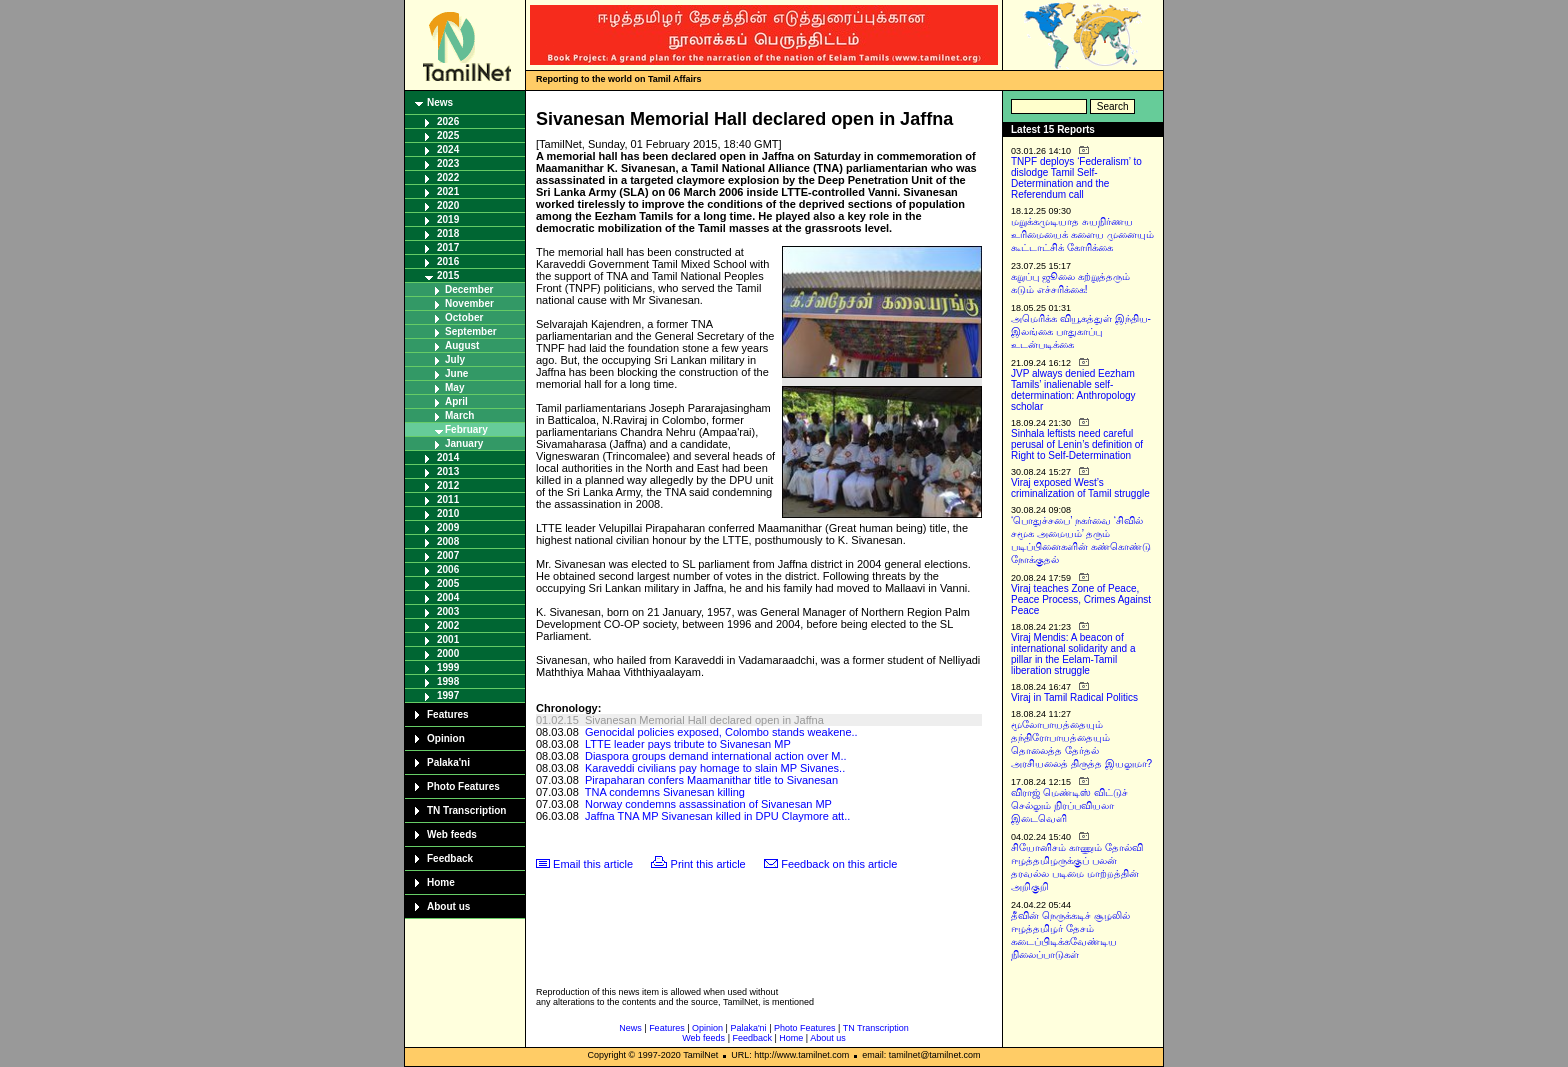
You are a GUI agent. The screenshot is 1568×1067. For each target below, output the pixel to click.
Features (448, 714)
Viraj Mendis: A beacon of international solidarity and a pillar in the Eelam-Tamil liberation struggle (1073, 654)
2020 (448, 205)
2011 (448, 499)
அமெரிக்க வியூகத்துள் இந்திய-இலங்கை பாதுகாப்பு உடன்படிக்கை (1081, 331)
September (471, 331)
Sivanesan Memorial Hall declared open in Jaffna (704, 720)
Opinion (446, 738)
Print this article (708, 864)
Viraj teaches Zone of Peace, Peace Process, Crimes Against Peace (1081, 599)
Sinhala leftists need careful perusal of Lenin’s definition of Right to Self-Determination (1077, 444)
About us (448, 906)
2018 (448, 233)
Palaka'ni (448, 762)
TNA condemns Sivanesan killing (665, 792)
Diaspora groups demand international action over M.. (716, 756)
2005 (448, 583)
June (456, 373)
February (466, 429)
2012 (448, 485)
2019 (448, 219)
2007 (448, 555)
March (459, 415)
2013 (448, 471)
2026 (448, 121)
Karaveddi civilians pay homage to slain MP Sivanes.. (715, 768)
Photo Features (463, 786)
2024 (448, 149)
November (469, 303)
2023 (448, 163)
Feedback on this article (839, 864)
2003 (448, 611)
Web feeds (452, 834)
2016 (448, 261)
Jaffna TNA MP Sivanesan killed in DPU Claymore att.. (717, 816)
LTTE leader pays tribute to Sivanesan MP (688, 744)
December (469, 289)
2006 (448, 569)
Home (441, 882)
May (454, 387)
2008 (448, 541)
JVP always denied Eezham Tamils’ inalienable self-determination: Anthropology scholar (1073, 390)
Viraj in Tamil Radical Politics (1074, 697)
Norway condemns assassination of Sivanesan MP (708, 804)
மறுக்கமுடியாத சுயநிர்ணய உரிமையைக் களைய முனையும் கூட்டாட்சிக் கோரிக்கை (1082, 234)
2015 (448, 275)
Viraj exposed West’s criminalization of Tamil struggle (1080, 488)
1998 (448, 681)
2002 (448, 625)
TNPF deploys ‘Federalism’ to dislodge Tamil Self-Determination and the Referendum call (1076, 178)
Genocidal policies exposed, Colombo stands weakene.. (721, 732)
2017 (448, 247)
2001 (448, 639)
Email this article (593, 864)
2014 (448, 457)
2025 (448, 135)
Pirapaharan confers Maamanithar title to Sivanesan (711, 780)
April (456, 401)
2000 (448, 653)
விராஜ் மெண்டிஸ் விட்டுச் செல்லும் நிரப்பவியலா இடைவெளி (1069, 805)
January (464, 443)
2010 (448, 513)
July (455, 359)
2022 (448, 177)
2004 (448, 597)
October (464, 317)
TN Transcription (466, 810)
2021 (448, 191)
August (462, 345)
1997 (448, 695)
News (440, 102)
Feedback (450, 858)
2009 (448, 527)
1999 (448, 667)
